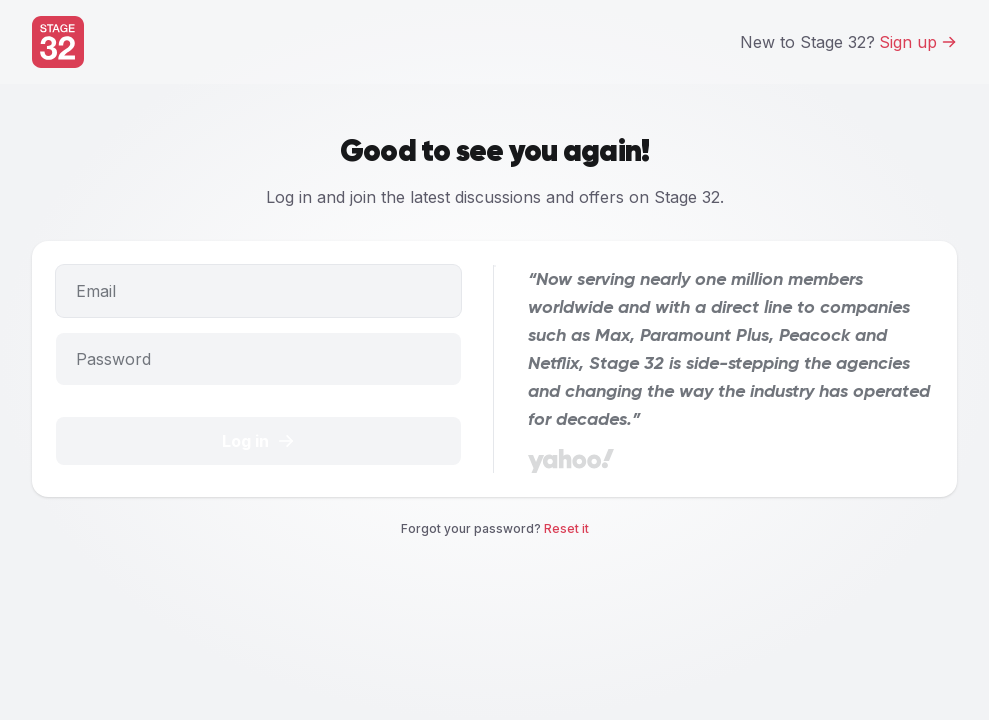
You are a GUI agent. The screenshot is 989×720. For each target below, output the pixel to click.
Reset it (566, 528)
